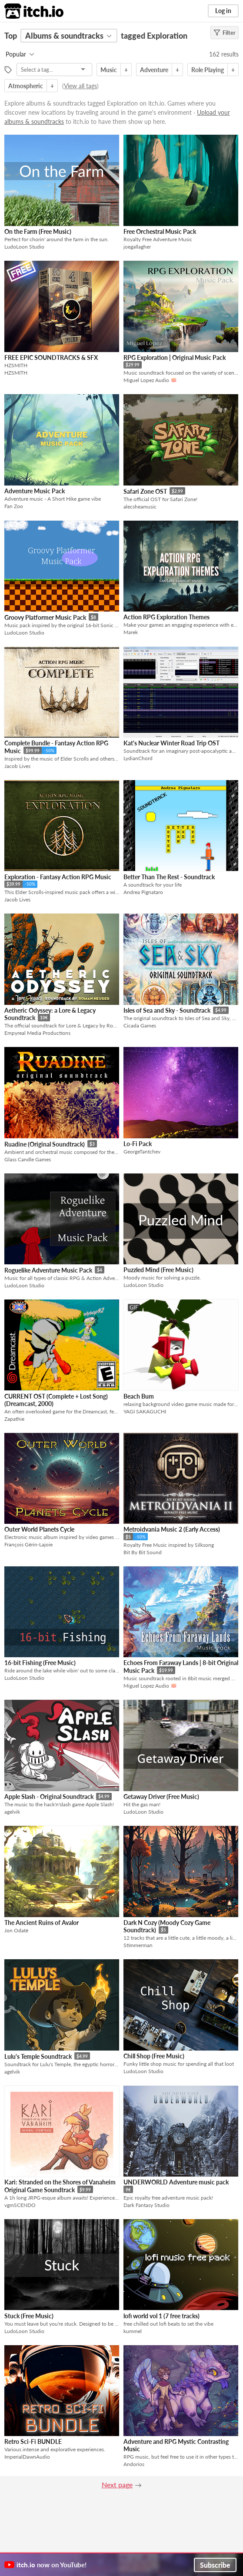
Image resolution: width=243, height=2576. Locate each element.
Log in (223, 10)
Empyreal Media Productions (37, 1033)
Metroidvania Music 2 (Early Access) (171, 1529)
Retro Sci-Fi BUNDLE (33, 2441)
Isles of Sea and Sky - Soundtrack (166, 1010)
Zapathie (14, 1419)
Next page (117, 2484)
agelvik (12, 1811)
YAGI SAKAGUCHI (144, 1411)
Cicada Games (139, 1025)
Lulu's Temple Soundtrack (38, 2056)
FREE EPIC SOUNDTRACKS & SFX (51, 357)
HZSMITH (15, 372)
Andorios (133, 2464)
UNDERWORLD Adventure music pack (176, 2182)
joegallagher (137, 246)
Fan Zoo (13, 506)
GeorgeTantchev (141, 1151)
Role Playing (207, 69)
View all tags (80, 86)
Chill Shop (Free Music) (153, 2056)
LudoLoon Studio (24, 246)
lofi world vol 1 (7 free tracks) (161, 2316)
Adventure (154, 69)
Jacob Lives (17, 766)
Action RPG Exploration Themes (166, 617)
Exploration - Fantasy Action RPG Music (57, 877)
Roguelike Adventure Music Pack (48, 1270)
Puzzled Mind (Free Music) (158, 1269)
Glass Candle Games (27, 1159)
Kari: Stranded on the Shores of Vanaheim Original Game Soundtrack (60, 2186)
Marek (130, 632)
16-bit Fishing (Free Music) (40, 1662)
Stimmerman (138, 1945)
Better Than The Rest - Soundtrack (169, 877)
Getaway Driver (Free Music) (161, 1796)
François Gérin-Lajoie (28, 1544)
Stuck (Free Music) (28, 2316)
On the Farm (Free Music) (37, 231)
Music (108, 69)
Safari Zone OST (145, 491)
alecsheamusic (139, 506)
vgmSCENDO (20, 2205)
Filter (224, 32)
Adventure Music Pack (34, 491)
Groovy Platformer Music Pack (45, 617)
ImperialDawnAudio (27, 2456)
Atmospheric (25, 86)
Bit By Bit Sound (142, 1552)
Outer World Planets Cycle (39, 1529)
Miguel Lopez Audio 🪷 (150, 380)
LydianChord (138, 758)
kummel (132, 2331)
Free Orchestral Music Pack (159, 231)
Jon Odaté (16, 1930)
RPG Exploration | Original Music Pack (174, 357)
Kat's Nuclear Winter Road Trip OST (171, 743)
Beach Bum (138, 1396)
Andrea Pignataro (143, 892)
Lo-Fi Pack (137, 1143)
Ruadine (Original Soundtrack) (44, 1144)
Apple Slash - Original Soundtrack (48, 1796)
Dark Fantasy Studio (146, 2205)
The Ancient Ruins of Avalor (41, 1922)
